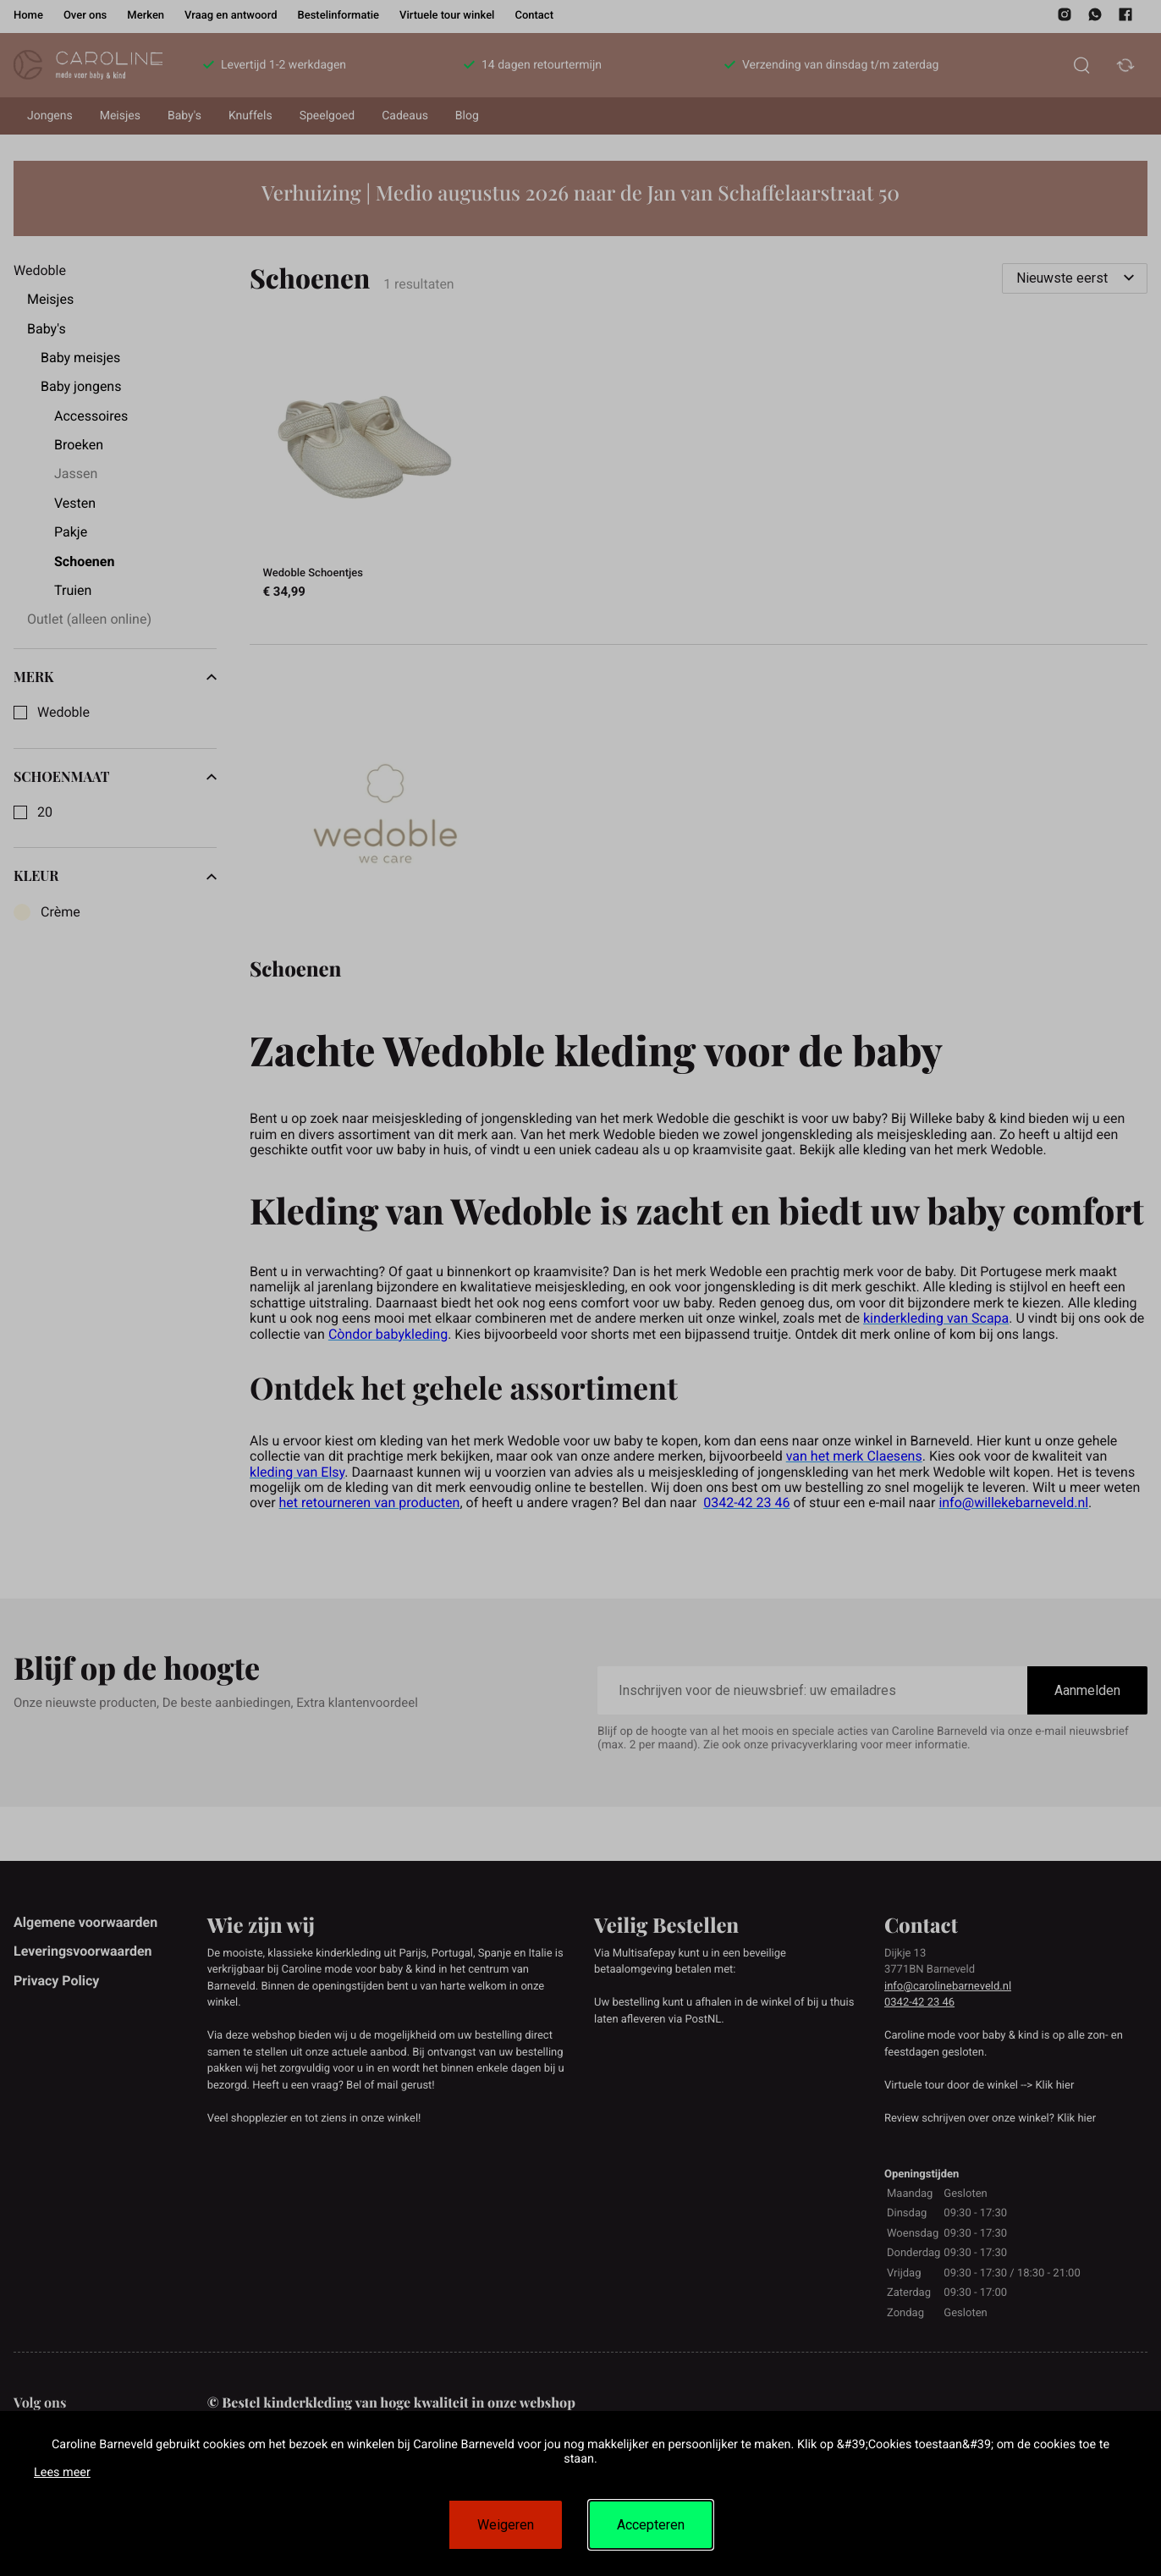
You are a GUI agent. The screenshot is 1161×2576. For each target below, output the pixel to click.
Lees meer (62, 2472)
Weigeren (505, 2525)
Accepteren (651, 2525)
